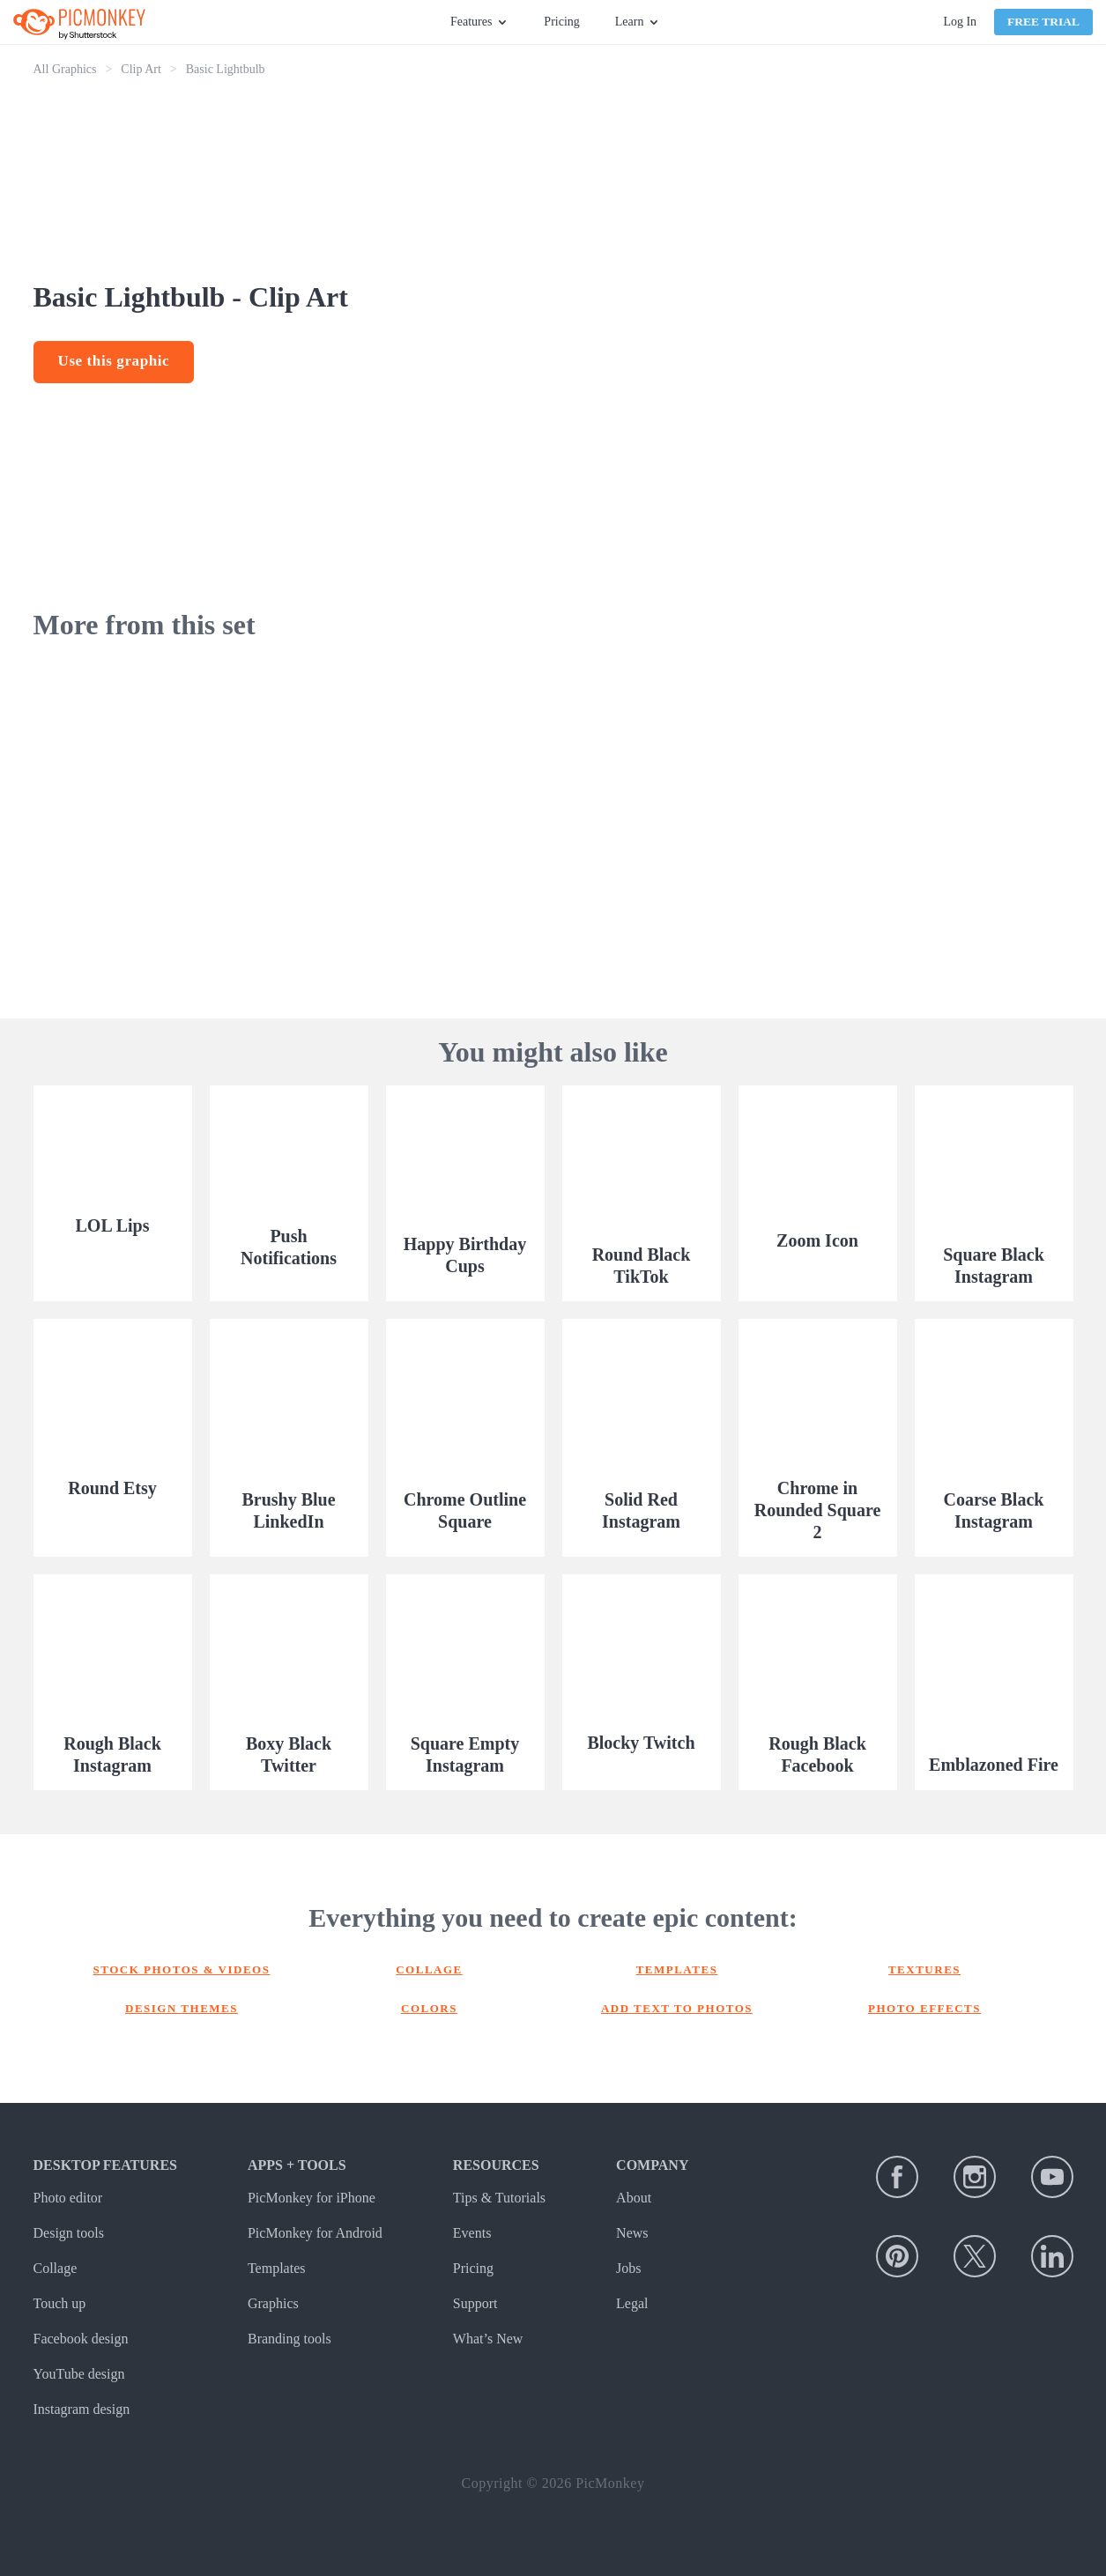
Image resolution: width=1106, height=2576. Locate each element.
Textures (924, 1969)
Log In (959, 21)
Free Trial (1043, 21)
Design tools (68, 2232)
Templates (677, 1969)
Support (475, 2303)
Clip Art (141, 69)
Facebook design (81, 2338)
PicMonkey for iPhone (311, 2197)
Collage (429, 1969)
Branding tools (289, 2338)
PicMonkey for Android (315, 2232)
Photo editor (68, 2197)
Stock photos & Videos (182, 1969)
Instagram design (81, 2409)
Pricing (561, 21)
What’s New (488, 2338)
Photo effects (924, 2008)
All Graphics (65, 69)
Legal (632, 2303)
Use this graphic (114, 360)
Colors (429, 2008)
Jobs (628, 2268)
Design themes (181, 2008)
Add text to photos (677, 2008)
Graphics (273, 2303)
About (633, 2197)
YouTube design (79, 2373)
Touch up (59, 2303)
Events (472, 2232)
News (632, 2232)
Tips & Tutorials (499, 2197)
